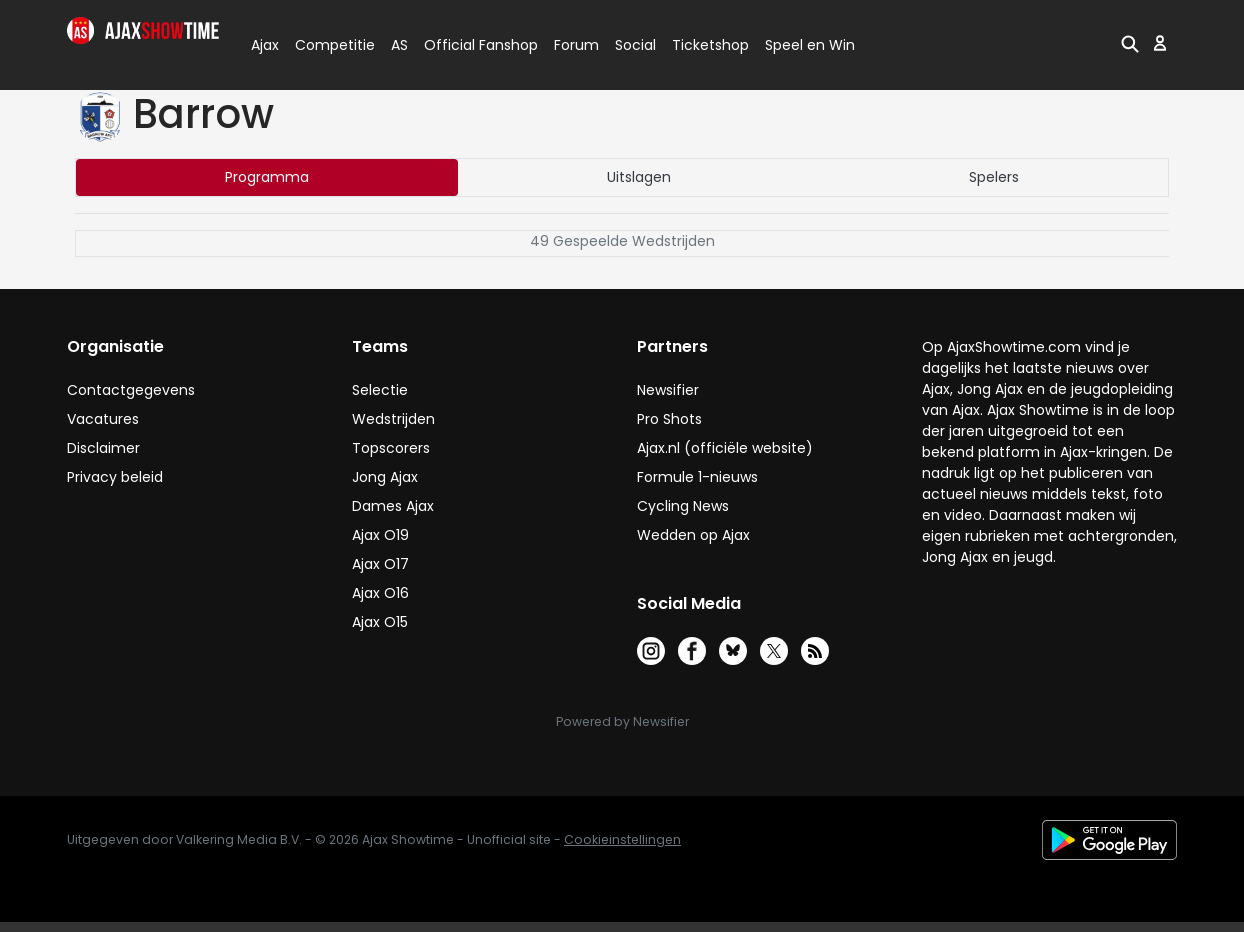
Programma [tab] (267, 177)
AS (399, 45)
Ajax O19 (380, 535)
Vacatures (103, 419)
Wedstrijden (393, 419)
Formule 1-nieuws (697, 477)
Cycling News (683, 506)
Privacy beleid (115, 477)
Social (632, 45)
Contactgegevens (131, 390)
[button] (1130, 43)
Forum (576, 45)
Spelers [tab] (994, 177)
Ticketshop (710, 45)
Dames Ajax (393, 506)
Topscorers (391, 448)
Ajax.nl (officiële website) (725, 448)
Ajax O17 (380, 564)
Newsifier (668, 390)
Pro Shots (669, 419)
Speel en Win (810, 45)
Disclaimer (103, 448)
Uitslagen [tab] (639, 177)
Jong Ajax (385, 477)
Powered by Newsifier (622, 721)
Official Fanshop (469, 45)
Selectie (380, 390)
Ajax (263, 45)
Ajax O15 (380, 622)
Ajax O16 (380, 593)
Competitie (327, 45)
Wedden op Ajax (693, 535)
